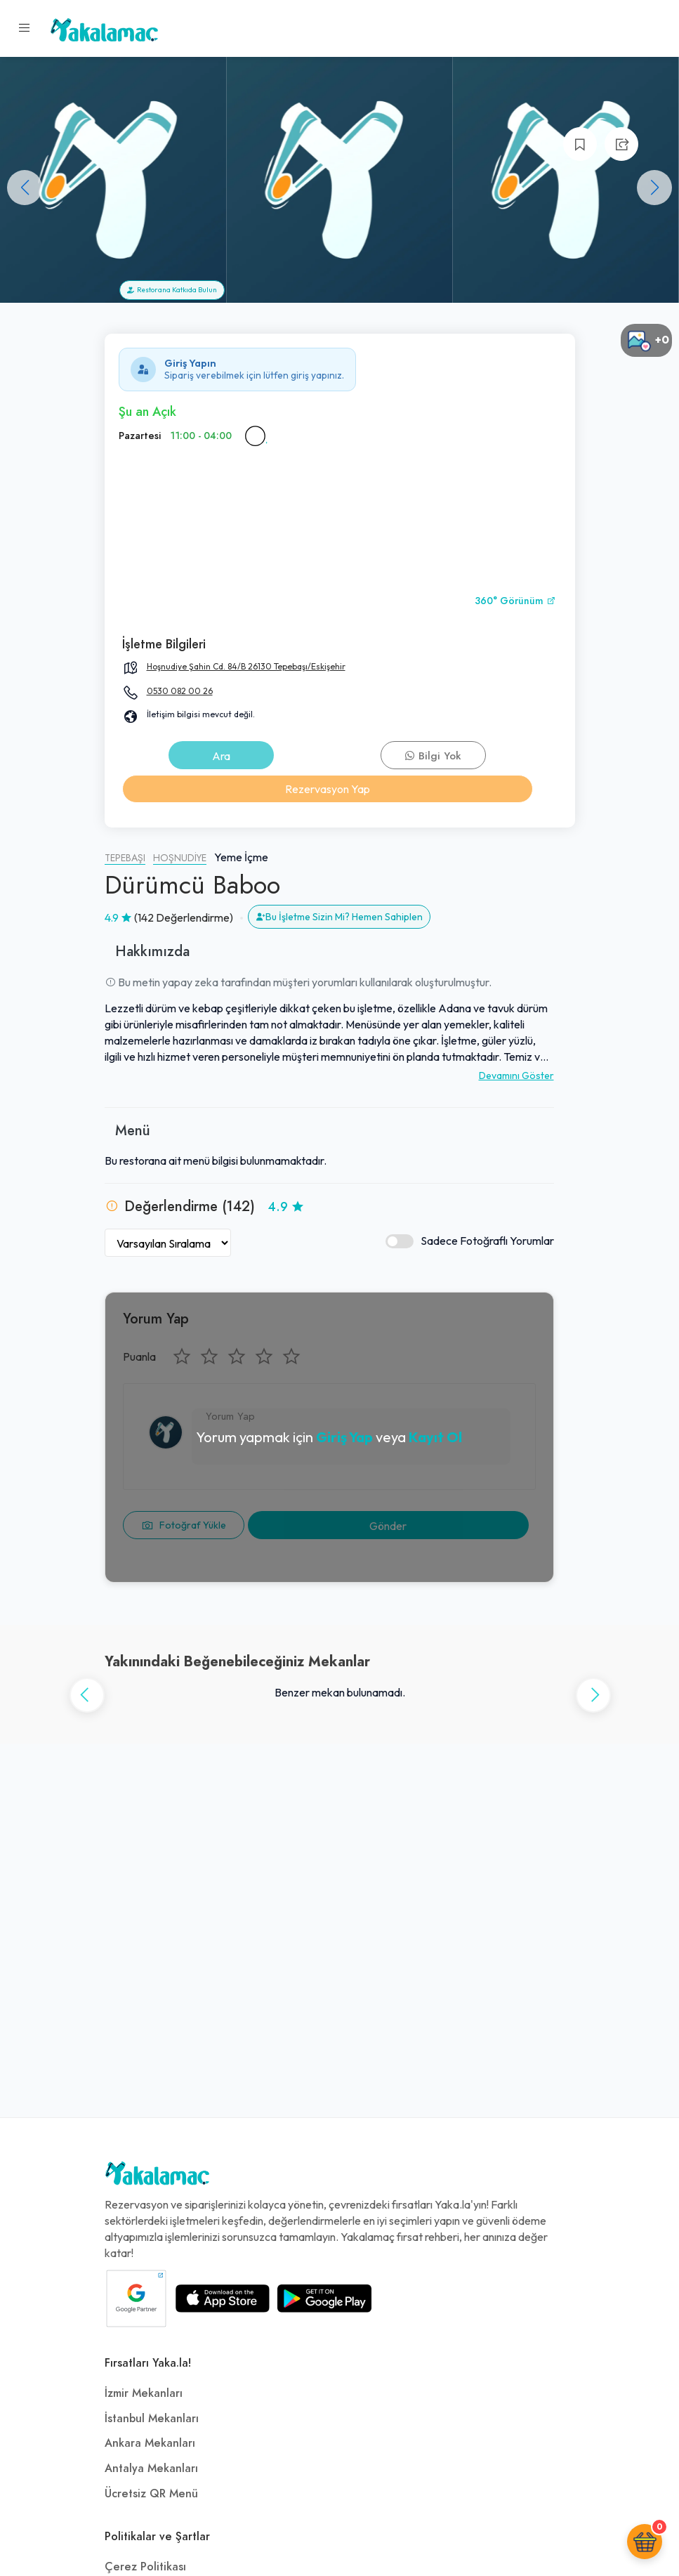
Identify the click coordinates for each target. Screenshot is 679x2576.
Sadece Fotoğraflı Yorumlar (469, 1241)
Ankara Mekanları (150, 2443)
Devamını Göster (516, 1075)
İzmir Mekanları (144, 2393)
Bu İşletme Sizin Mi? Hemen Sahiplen (339, 916)
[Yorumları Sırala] (168, 1243)
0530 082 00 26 (180, 691)
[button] (654, 187)
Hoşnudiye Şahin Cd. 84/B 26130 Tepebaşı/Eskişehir (246, 666)
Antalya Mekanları (151, 2468)
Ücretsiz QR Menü (151, 2494)
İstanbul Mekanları (152, 2418)
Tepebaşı (125, 858)
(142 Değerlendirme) (183, 917)
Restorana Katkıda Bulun (172, 289)
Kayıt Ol (435, 1437)
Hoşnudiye (179, 858)
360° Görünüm (515, 601)
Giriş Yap (344, 1437)
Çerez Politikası (145, 2567)
